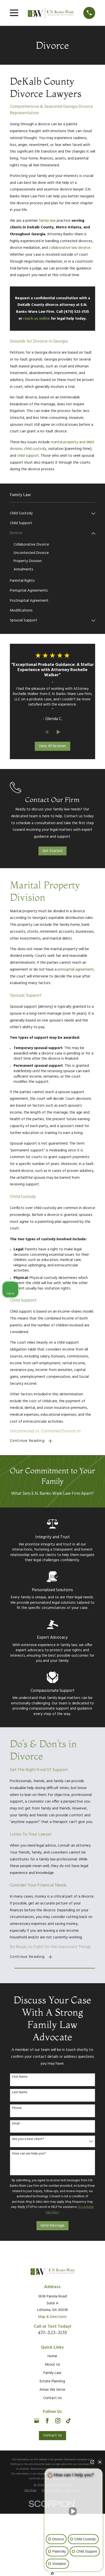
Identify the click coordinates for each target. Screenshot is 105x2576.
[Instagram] (58, 2420)
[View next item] (58, 732)
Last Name (19, 2092)
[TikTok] (68, 2420)
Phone (17, 2108)
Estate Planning (52, 2381)
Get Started (52, 851)
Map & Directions (52, 2317)
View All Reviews (52, 746)
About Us (52, 2365)
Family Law (52, 2373)
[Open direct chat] (92, 2461)
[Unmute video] (74, 2511)
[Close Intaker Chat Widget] (99, 2461)
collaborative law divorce (69, 248)
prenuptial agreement (76, 970)
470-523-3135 (52, 2332)
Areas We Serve (52, 2390)
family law (47, 221)
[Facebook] (47, 2420)
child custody (35, 449)
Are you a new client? (28, 2139)
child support (28, 456)
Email (16, 2124)
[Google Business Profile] (36, 2420)
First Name (20, 2077)
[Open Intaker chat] (52, 2573)
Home (52, 2356)
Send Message (52, 2226)
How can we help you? (29, 2154)
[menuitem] (49, 513)
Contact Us (52, 2398)
